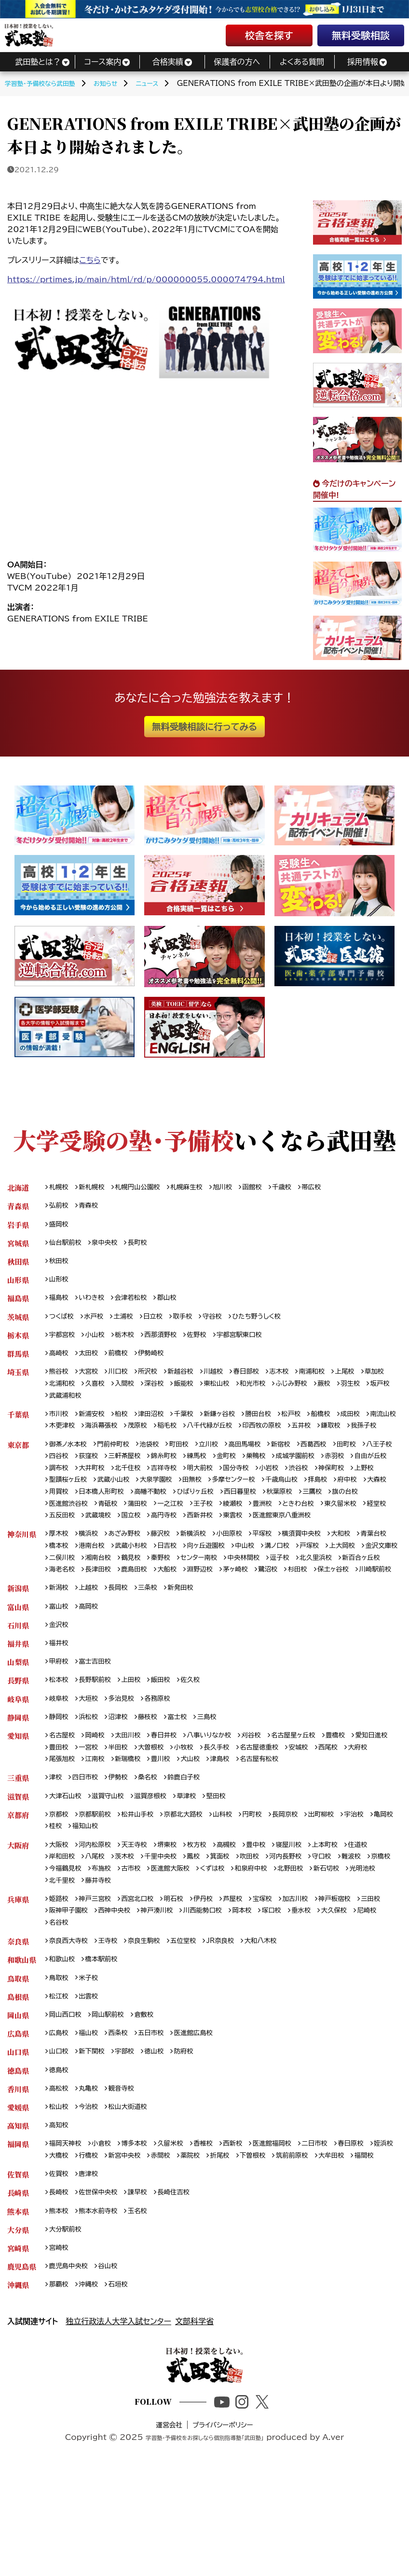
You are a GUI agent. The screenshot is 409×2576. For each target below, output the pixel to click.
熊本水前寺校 (103, 2316)
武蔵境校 (293, 1546)
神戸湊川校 (200, 1988)
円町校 (272, 1886)
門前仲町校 (120, 1470)
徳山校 (164, 2136)
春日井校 (175, 1803)
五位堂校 (197, 2021)
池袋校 (160, 1470)
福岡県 (18, 2233)
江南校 (164, 1828)
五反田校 (253, 1546)
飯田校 (171, 1745)
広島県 (18, 2117)
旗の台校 (182, 1534)
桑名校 (157, 1848)
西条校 (124, 2117)
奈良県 (18, 2021)
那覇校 (60, 2393)
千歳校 (305, 1187)
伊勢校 (124, 1848)
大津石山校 (67, 1867)
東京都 (18, 1470)
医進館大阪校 (214, 1944)
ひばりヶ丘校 (354, 1521)
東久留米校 (178, 1546)
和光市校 (303, 1393)
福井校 (60, 1706)
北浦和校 (96, 1393)
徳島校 (60, 2156)
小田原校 (246, 1578)
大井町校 (175, 1495)
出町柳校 (347, 1886)
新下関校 (96, 2136)
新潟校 (60, 1649)
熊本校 (60, 2316)
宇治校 (383, 1886)
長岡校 (124, 1649)
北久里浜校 (100, 1617)
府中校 (139, 1521)
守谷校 (227, 1322)
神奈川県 (21, 1578)
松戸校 (314, 1425)
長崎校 (60, 2296)
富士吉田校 (100, 1726)
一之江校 (340, 1534)
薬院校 (236, 2245)
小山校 (100, 1342)
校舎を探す (269, 35)
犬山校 (268, 1828)
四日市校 (88, 1848)
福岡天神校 (67, 2233)
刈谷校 (271, 1803)
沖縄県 (18, 2393)
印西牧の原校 (323, 1438)
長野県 (18, 1745)
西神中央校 (154, 1988)
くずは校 (260, 1944)
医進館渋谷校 (229, 1534)
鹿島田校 (275, 1617)
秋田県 (18, 1265)
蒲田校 (305, 1534)
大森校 (171, 1521)
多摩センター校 (356, 1508)
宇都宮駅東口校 (257, 1342)
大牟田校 (64, 2258)
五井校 (366, 1438)
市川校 (60, 1425)
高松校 (60, 2175)
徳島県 (18, 2156)
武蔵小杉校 (178, 1591)
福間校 (100, 2258)
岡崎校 (100, 1803)
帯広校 (337, 1187)
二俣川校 (150, 1604)
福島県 (18, 1303)
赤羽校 (60, 1495)
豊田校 (107, 1815)
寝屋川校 (311, 1918)
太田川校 (135, 1803)
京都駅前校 (100, 1886)
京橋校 (60, 1944)
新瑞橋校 (200, 1828)
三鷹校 (147, 1534)
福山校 (93, 2117)
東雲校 (100, 1559)
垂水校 (359, 1988)
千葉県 (18, 1425)
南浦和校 (336, 1380)
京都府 (18, 1887)
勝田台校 (278, 1425)
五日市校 (160, 2117)
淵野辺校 (346, 1617)
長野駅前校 (100, 1745)
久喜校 (132, 1393)
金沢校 (60, 1687)
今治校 (93, 2194)
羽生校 (60, 1406)
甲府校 (60, 1726)
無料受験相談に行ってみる (204, 726)
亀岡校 (60, 1899)
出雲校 (93, 2078)
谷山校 (114, 2374)
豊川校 (236, 1828)
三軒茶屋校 (171, 1483)
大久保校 (64, 2001)
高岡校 (93, 1668)
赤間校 (203, 2245)
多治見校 (128, 1764)
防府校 (196, 2136)
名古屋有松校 (343, 1828)
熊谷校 (60, 1380)
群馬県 (18, 1361)
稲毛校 (218, 1438)
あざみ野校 (131, 1578)
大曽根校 (207, 1815)
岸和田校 (64, 1931)
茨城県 (18, 1323)
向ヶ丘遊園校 (260, 1591)
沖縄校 (93, 2393)
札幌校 (60, 1187)
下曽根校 (303, 2245)
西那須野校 (171, 1342)
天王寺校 (143, 1918)
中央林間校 (349, 1604)
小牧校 (243, 1815)
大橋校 (93, 2245)
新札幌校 (96, 1187)
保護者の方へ (237, 62)
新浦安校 (96, 1425)
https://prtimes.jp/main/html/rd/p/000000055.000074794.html (146, 279)
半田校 (171, 1815)
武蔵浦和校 (131, 1406)
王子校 (376, 1534)
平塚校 (282, 1578)
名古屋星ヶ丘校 (317, 1803)
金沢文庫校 (107, 1604)
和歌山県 (21, 2040)
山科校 (240, 1886)
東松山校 (264, 1393)
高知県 (18, 2214)
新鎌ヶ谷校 (235, 1425)
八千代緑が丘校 (264, 1438)
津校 (56, 1848)
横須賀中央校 (325, 1578)
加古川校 (318, 1976)
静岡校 (60, 1784)
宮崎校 (60, 2354)
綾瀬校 (60, 1546)
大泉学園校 (271, 1508)
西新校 (250, 2233)
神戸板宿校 (361, 1976)
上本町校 (350, 1918)
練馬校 (250, 1483)
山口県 (18, 2137)
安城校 (369, 1815)
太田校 (93, 1361)
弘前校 (60, 1207)
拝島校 (107, 1521)
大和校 (368, 1578)
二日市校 (340, 2233)
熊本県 (18, 2316)
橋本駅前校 (107, 2040)
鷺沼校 (99, 1629)
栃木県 (18, 1342)
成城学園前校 (358, 1483)
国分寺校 (333, 1495)
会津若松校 (139, 1303)
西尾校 (60, 1828)
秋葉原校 (110, 1534)
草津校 (201, 1867)
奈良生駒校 (154, 2021)
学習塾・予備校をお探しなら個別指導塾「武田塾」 (204, 2558)
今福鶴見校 (100, 1944)
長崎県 (18, 2297)
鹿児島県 (21, 2374)
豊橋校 (364, 1803)
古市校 (171, 1944)
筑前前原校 (346, 2245)
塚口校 (326, 1988)
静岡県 (18, 1784)
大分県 (18, 2335)
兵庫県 (18, 1976)
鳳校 (207, 1931)
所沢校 (157, 1380)
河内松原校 (100, 1918)
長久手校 (279, 1815)
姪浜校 (60, 2245)
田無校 (311, 1508)
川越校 (229, 1380)
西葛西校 (339, 1470)
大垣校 (93, 1764)
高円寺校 (364, 1546)
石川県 (18, 1687)
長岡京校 (308, 1886)
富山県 (18, 1668)
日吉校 (218, 1591)
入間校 (164, 1393)
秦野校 (257, 1604)
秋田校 (60, 1264)
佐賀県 (18, 2278)
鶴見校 (226, 1604)
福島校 (60, 1303)
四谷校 (100, 1483)
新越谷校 (192, 1380)
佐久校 (203, 1745)
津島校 (300, 1828)
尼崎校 (100, 2001)
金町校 (283, 1483)
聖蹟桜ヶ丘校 (174, 1508)
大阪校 (60, 1918)
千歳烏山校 (67, 1521)
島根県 (18, 2079)
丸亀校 (93, 2175)
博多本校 (143, 2233)
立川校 (224, 1470)
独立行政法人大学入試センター (118, 2430)
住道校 (386, 1918)
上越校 (93, 1649)
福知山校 (121, 1899)
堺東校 (179, 1918)
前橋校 (124, 1361)
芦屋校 (250, 1976)
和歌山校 (64, 2040)
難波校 (379, 1931)
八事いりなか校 (225, 1803)
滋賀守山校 (114, 1867)
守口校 (347, 1931)
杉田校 (131, 1629)
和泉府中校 (303, 1944)
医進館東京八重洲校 (154, 1559)
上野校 (132, 1508)
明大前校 (293, 1495)
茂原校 (186, 1438)
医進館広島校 (207, 2117)
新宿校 (303, 1470)
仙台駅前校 (67, 1245)
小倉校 (107, 2233)
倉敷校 (154, 2098)
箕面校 (236, 1931)
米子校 (93, 2059)
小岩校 (369, 1495)
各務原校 (167, 1764)
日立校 (162, 1322)
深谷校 (196, 1393)
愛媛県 (18, 2195)
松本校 (60, 1745)
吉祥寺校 (254, 1495)
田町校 (375, 1470)
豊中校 (275, 1918)
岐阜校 (60, 1764)
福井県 (18, 1707)
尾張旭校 (128, 1828)
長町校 (147, 1245)
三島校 (221, 1784)
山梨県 (18, 1726)
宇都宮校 (64, 1342)
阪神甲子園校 (103, 1988)
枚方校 (211, 1918)
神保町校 (96, 1508)
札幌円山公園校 (146, 1187)
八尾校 (100, 1931)
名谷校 (132, 2001)
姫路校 (60, 1976)
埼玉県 (18, 1381)
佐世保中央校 (103, 2296)
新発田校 (192, 1649)
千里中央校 (171, 1931)
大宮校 (93, 1380)
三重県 (18, 1848)
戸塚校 (374, 1591)
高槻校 (243, 1918)
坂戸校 (93, 1406)
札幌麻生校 (200, 1187)
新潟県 (18, 1649)
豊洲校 (93, 1546)
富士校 (189, 1784)
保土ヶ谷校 (170, 1629)
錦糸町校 (214, 1483)
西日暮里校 (67, 1534)
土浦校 (131, 1322)
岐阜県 (18, 1765)
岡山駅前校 (114, 2098)
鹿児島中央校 (71, 2374)
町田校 (192, 1470)
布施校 (139, 1944)
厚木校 (60, 1578)
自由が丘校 (100, 1495)
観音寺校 (128, 2175)
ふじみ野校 (346, 1393)
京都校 (60, 1886)
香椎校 (218, 2233)
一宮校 (139, 1815)
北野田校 (346, 1944)
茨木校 (132, 1931)
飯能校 (229, 1393)
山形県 (18, 1284)
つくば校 (63, 1322)
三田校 (60, 1988)
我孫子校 (96, 1451)
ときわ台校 (131, 1546)
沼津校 (124, 1784)
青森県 (18, 1207)
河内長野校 (307, 1931)
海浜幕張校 (146, 1438)
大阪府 (18, 1919)
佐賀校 (60, 2277)
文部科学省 (194, 2430)
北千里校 (143, 1956)
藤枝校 (157, 1784)
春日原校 (380, 2233)
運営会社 (164, 2546)
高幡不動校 (304, 1521)
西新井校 (64, 1559)
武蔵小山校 (224, 1508)
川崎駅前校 (216, 1629)
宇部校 (132, 2136)
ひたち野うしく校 (275, 1322)
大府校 (93, 1828)
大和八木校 (281, 2021)
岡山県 (18, 2098)
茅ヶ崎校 (63, 1629)
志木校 (300, 1380)
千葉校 (196, 1425)
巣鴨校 (315, 1483)
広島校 (60, 2117)
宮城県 (18, 1245)
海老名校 (196, 1617)
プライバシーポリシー (225, 2546)
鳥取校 (60, 2059)
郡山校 (178, 1303)
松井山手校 (146, 1886)
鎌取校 (60, 1451)
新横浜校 (207, 1578)
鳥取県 (18, 2059)
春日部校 (264, 1380)
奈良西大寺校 (71, 2021)
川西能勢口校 (251, 1988)
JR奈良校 (237, 2021)
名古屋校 (64, 1803)
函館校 (272, 1187)
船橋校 (346, 1425)
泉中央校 (110, 1245)
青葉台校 (64, 1591)
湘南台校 (189, 1604)
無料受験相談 (361, 35)
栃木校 (132, 1342)
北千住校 (214, 1495)
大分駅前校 (67, 2335)
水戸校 (98, 1322)
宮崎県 (18, 2355)
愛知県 (18, 1803)
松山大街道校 (135, 2194)
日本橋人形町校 (250, 1521)
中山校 (303, 1591)
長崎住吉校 (186, 2296)
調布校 (139, 1495)
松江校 (60, 2078)
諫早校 (147, 2296)
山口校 (60, 2136)
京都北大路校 (197, 1886)
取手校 (195, 1322)
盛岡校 (60, 1226)
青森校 (93, 1207)
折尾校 (268, 2245)
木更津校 (103, 1438)
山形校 (60, 1284)
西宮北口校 (146, 1976)
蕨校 (381, 1393)
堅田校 (233, 1867)
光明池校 (103, 1956)
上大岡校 (64, 1604)
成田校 (378, 1425)
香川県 (18, 2175)
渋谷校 (60, 1508)
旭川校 (240, 1187)
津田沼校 (160, 1425)
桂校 (89, 1899)
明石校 (186, 1976)
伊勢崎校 (160, 1361)
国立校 (329, 1546)
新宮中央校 (164, 2245)
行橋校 (124, 2245)
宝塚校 (283, 1976)
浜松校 (93, 1784)
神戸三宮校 (100, 1976)
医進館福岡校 (293, 2233)
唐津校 (93, 2277)
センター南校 (299, 1604)
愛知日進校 (67, 1815)
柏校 (128, 1425)
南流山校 (64, 1438)
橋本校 (100, 1591)
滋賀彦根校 (161, 1867)
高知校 (60, 2214)
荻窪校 (132, 1483)
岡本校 (294, 1988)
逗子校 (60, 1617)
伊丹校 (218, 1976)
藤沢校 (171, 1578)
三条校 (157, 1649)
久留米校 (182, 2233)
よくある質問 (302, 62)
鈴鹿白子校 (196, 1848)
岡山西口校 (67, 2098)
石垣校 (124, 2393)
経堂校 (217, 1546)
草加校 (60, 1393)
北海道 (18, 1188)
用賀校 (203, 1521)
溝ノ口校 (339, 1591)
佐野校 (211, 1342)
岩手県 (18, 1226)
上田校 (139, 1745)
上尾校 (372, 1380)
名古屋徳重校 (326, 1815)
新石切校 (64, 1956)
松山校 (60, 2194)
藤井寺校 (182, 1956)
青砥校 (272, 1534)
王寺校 (114, 2021)
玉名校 (147, 2316)
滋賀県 (18, 1867)
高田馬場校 (263, 1470)
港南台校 (135, 1591)
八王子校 (64, 1483)
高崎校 (60, 1361)
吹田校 (268, 1931)
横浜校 (93, 1578)
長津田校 (235, 1617)
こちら (89, 260)
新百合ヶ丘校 (149, 1617)
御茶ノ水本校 (70, 1470)
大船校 (311, 1617)
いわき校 (96, 1303)
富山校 (60, 1668)
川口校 (124, 1380)
